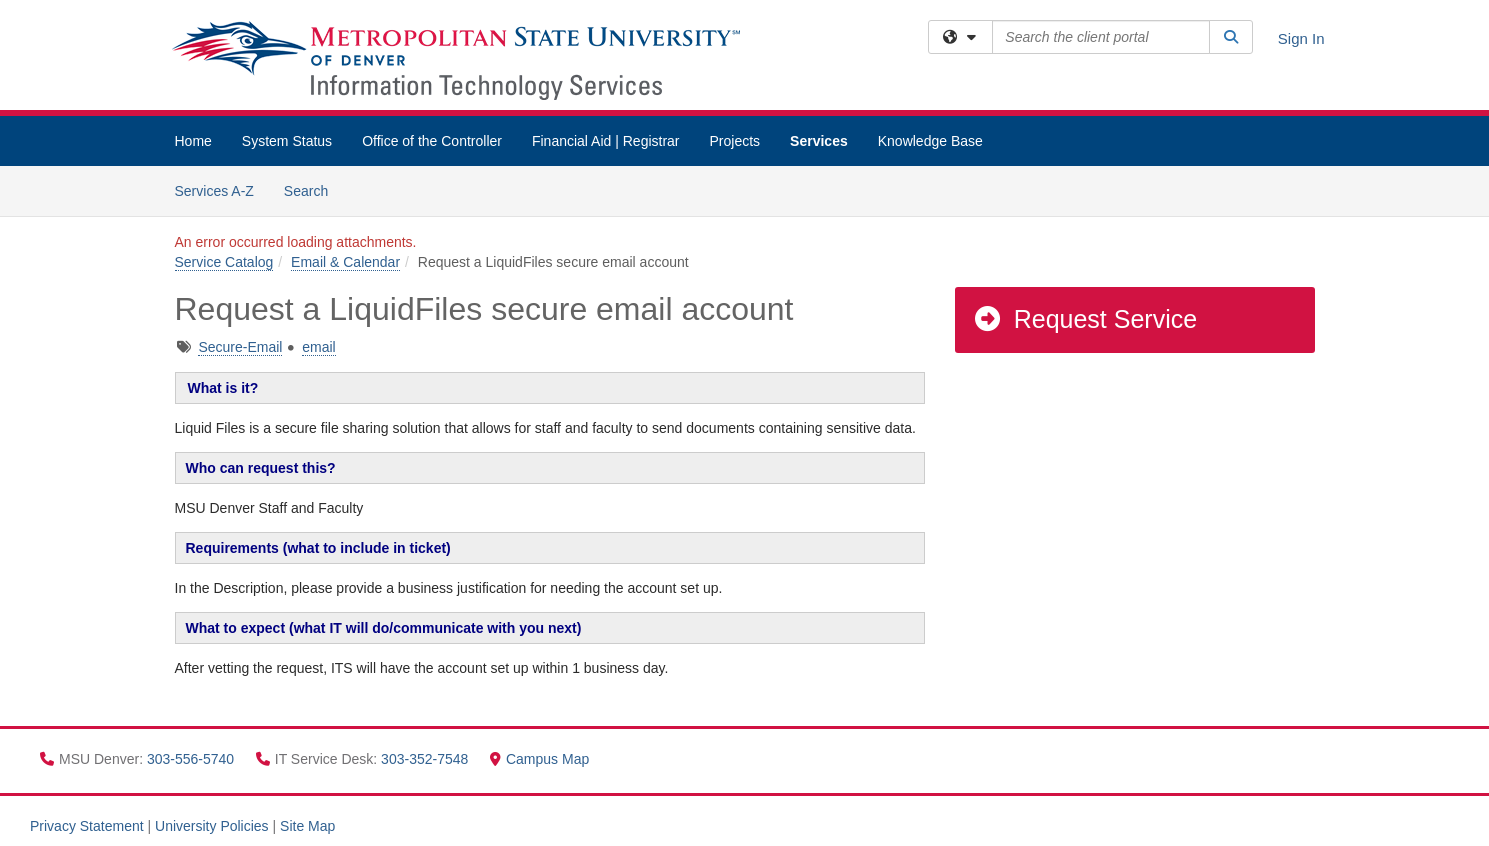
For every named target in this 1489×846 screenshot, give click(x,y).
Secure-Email (240, 347)
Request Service (1085, 319)
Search (313, 189)
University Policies (212, 826)
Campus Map (539, 759)
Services (819, 141)
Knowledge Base (930, 141)
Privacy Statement (87, 826)
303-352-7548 (426, 759)
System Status (287, 141)
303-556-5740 (192, 759)
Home (193, 141)
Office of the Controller (432, 141)
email (318, 347)
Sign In (1301, 38)
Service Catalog (224, 262)
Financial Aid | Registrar (606, 141)
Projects (735, 141)
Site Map (307, 826)
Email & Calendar (345, 262)
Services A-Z (214, 191)
